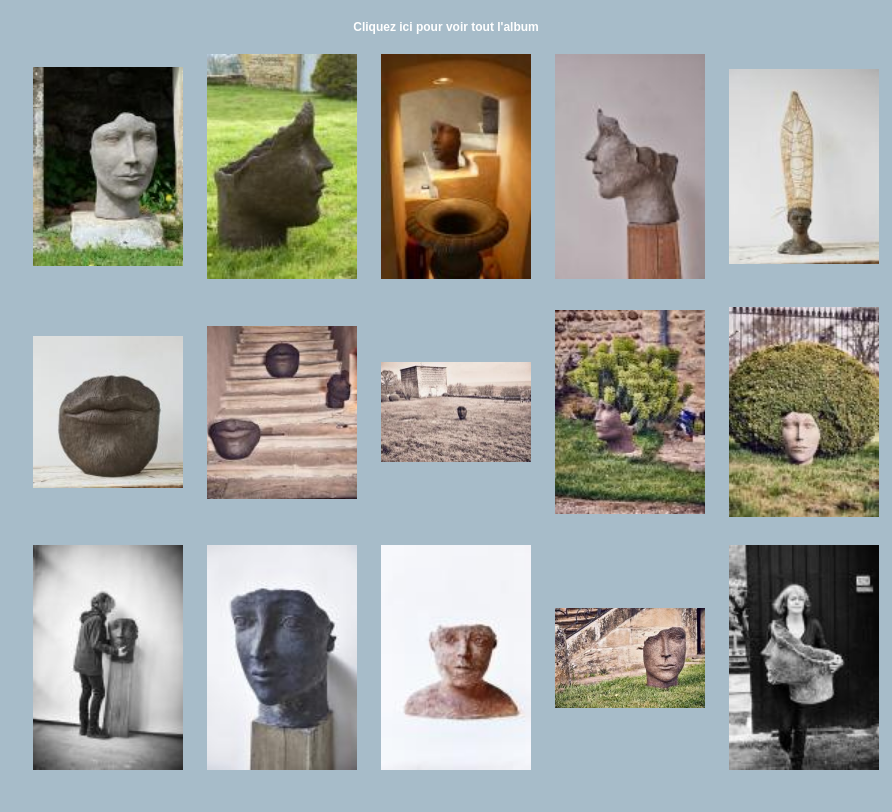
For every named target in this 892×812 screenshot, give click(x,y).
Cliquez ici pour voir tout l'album (446, 27)
